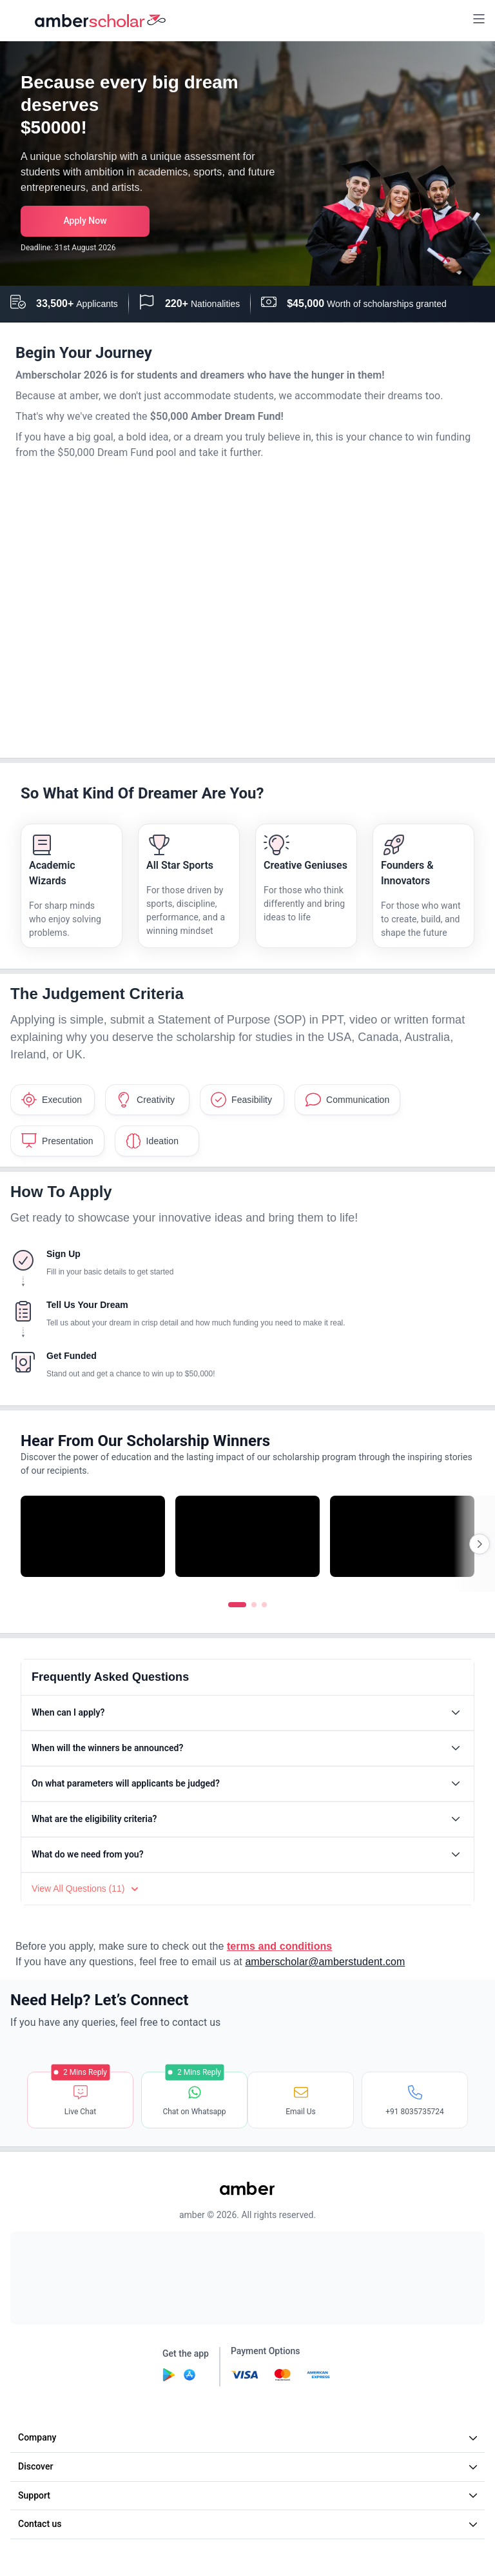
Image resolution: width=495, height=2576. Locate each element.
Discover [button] (249, 2466)
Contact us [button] (249, 2524)
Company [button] (249, 2437)
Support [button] (249, 2495)
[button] (479, 20)
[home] (100, 20)
